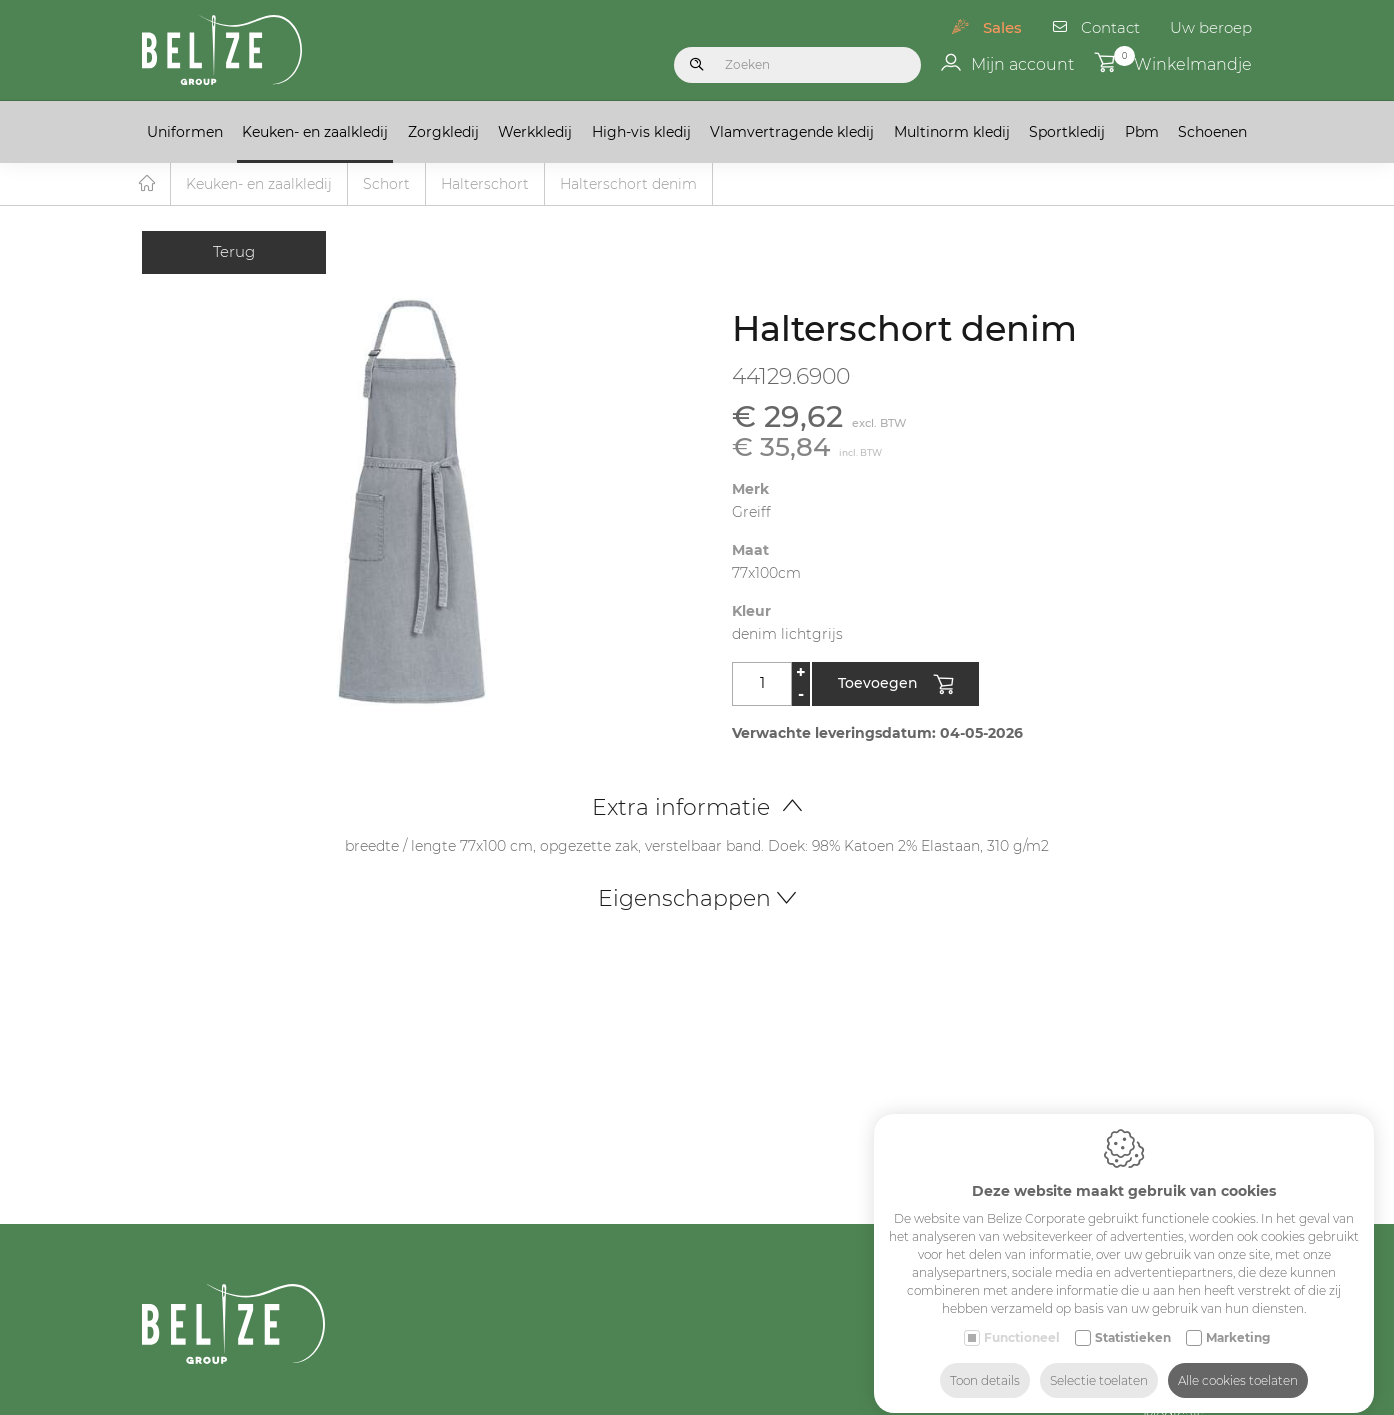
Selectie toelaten (1099, 1362)
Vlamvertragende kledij (792, 132)
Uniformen (185, 132)
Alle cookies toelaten (1238, 1362)
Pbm (1142, 132)
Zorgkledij (443, 132)
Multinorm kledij (952, 132)
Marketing (1238, 1319)
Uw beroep (1211, 27)
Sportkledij (1067, 132)
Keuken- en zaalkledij (315, 132)
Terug (234, 252)
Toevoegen (895, 686)
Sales (1002, 27)
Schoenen (1212, 132)
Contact (1110, 27)
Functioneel (1022, 1319)
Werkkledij (535, 132)
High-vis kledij (641, 132)
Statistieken (1133, 1319)
